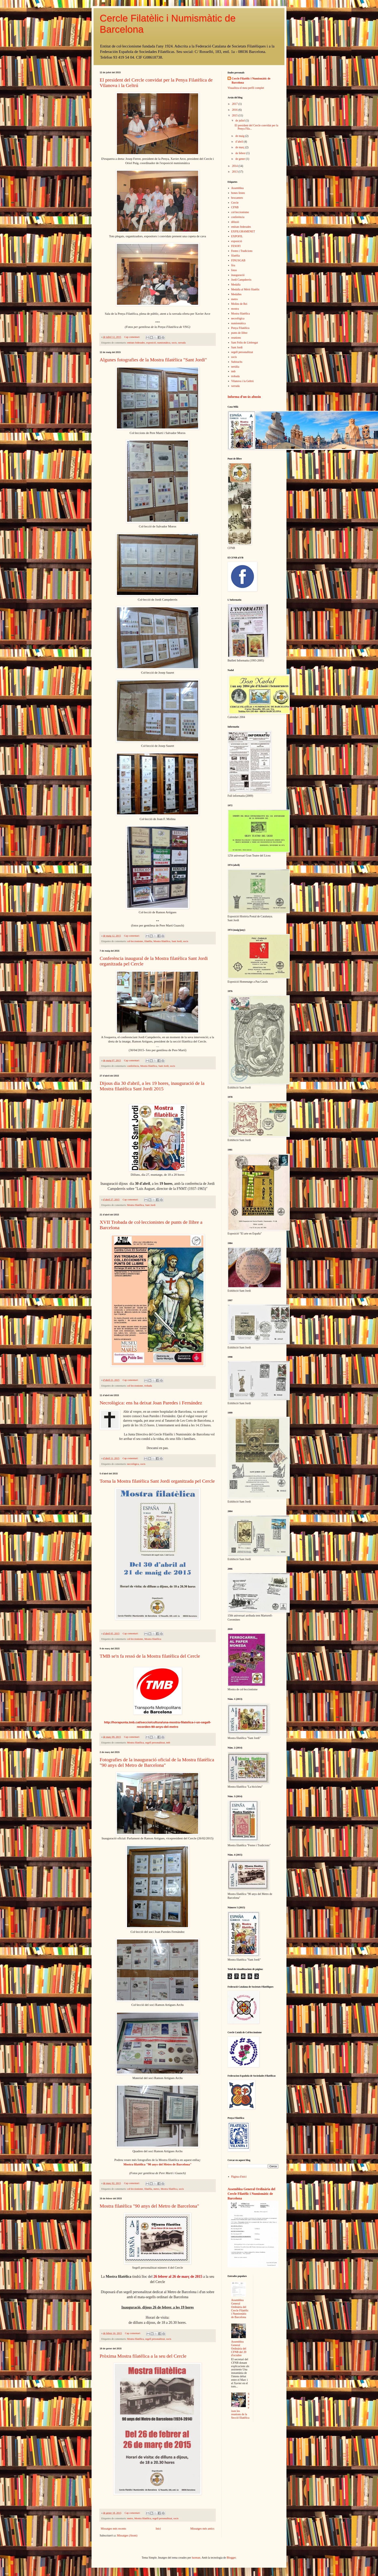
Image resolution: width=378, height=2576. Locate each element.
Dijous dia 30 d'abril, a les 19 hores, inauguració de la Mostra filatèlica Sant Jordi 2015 (152, 1086)
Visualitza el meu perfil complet (246, 87)
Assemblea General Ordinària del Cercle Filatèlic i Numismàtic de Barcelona (251, 2193)
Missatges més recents (113, 2528)
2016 (235, 109)
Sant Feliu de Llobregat (244, 342)
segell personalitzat (155, 1742)
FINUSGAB (238, 260)
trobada (148, 1385)
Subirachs (236, 361)
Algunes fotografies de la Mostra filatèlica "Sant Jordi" (153, 359)
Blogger (231, 2557)
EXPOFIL (237, 236)
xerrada (182, 342)
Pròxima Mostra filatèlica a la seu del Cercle (143, 2356)
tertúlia (235, 366)
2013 (235, 171)
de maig (240, 135)
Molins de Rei (239, 303)
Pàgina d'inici (239, 2176)
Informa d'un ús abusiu (244, 397)
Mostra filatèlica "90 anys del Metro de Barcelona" (157, 2164)
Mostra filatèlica (161, 941)
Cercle (235, 202)
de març (240, 147)
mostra (235, 308)
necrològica (133, 1464)
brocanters (237, 197)
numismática (163, 342)
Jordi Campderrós (241, 279)
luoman (196, 2557)
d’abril (239, 141)
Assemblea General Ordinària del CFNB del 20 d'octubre (238, 2348)
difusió (235, 221)
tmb (168, 1742)
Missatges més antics (202, 2528)
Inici (158, 2528)
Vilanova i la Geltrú (242, 381)
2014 (235, 165)
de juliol (240, 120)
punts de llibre (239, 332)
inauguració (238, 275)
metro (156, 2188)
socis (174, 342)
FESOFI (236, 246)
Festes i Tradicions (242, 250)
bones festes (238, 192)
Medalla (236, 284)
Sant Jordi (177, 941)
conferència (133, 1066)
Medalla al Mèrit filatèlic (245, 289)
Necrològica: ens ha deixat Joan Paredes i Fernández (151, 1402)
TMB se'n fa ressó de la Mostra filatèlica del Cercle (150, 1656)
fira (233, 265)
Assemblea (237, 188)
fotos (234, 270)
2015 (235, 115)
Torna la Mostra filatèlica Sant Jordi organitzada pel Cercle (157, 1481)
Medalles (236, 294)
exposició (151, 342)
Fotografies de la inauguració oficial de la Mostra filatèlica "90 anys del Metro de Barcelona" (157, 1762)
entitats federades (136, 342)
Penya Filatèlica (240, 328)
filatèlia (148, 941)
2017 (235, 103)
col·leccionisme (135, 941)
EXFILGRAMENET (243, 231)
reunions (236, 337)
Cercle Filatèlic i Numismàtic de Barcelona (251, 80)
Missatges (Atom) (127, 2535)
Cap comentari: (132, 337)
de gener (240, 158)
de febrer (240, 153)
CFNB (235, 207)
